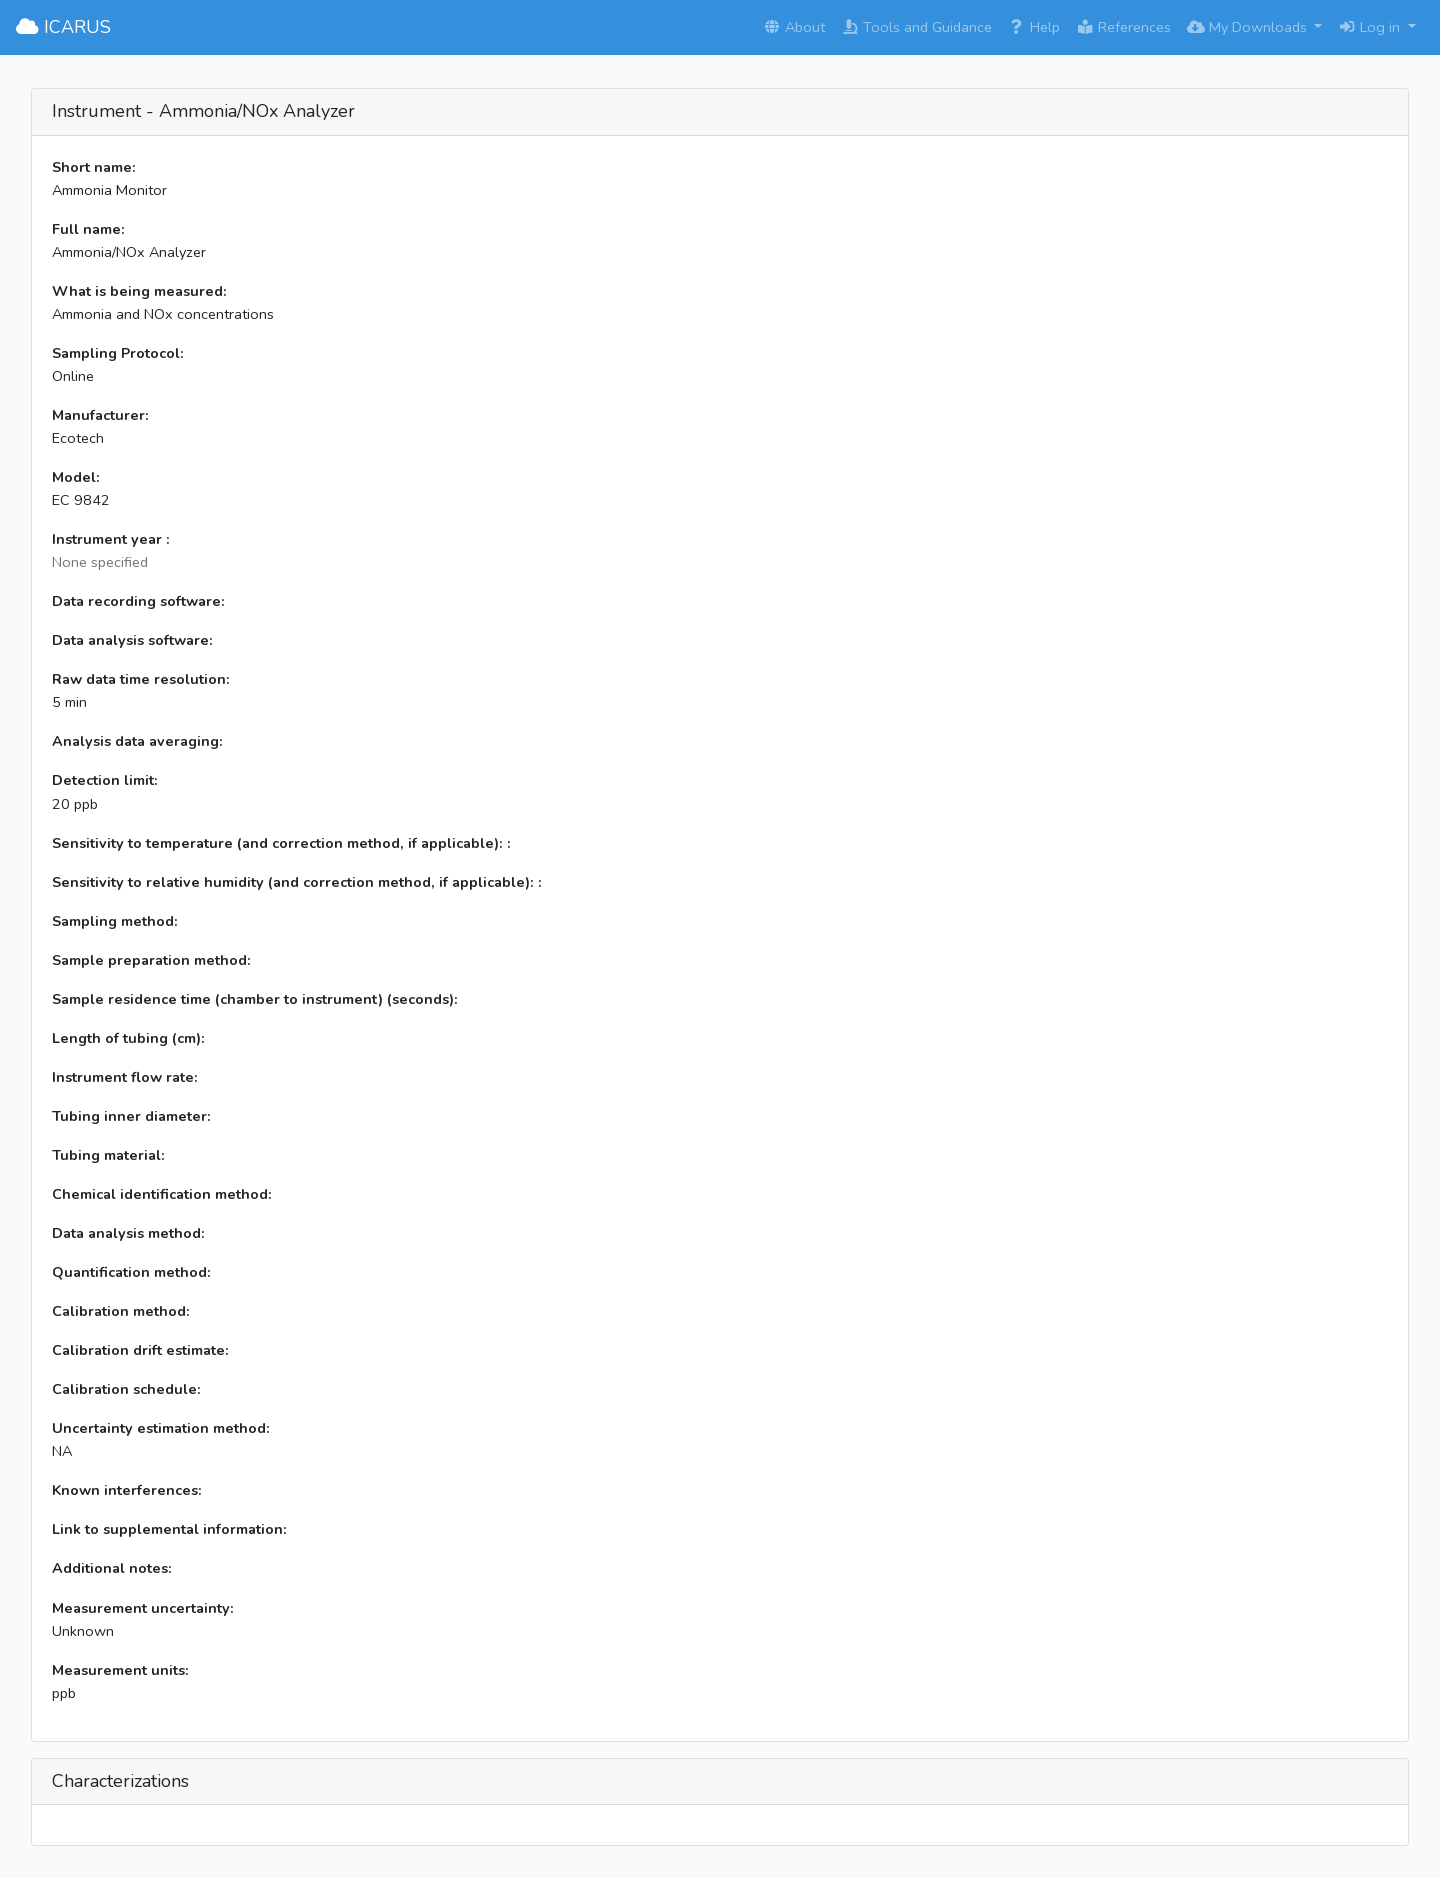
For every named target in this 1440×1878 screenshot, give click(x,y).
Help (1034, 27)
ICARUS (63, 27)
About (794, 27)
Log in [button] (1371, 27)
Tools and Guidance (916, 27)
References (1123, 27)
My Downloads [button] (1249, 27)
